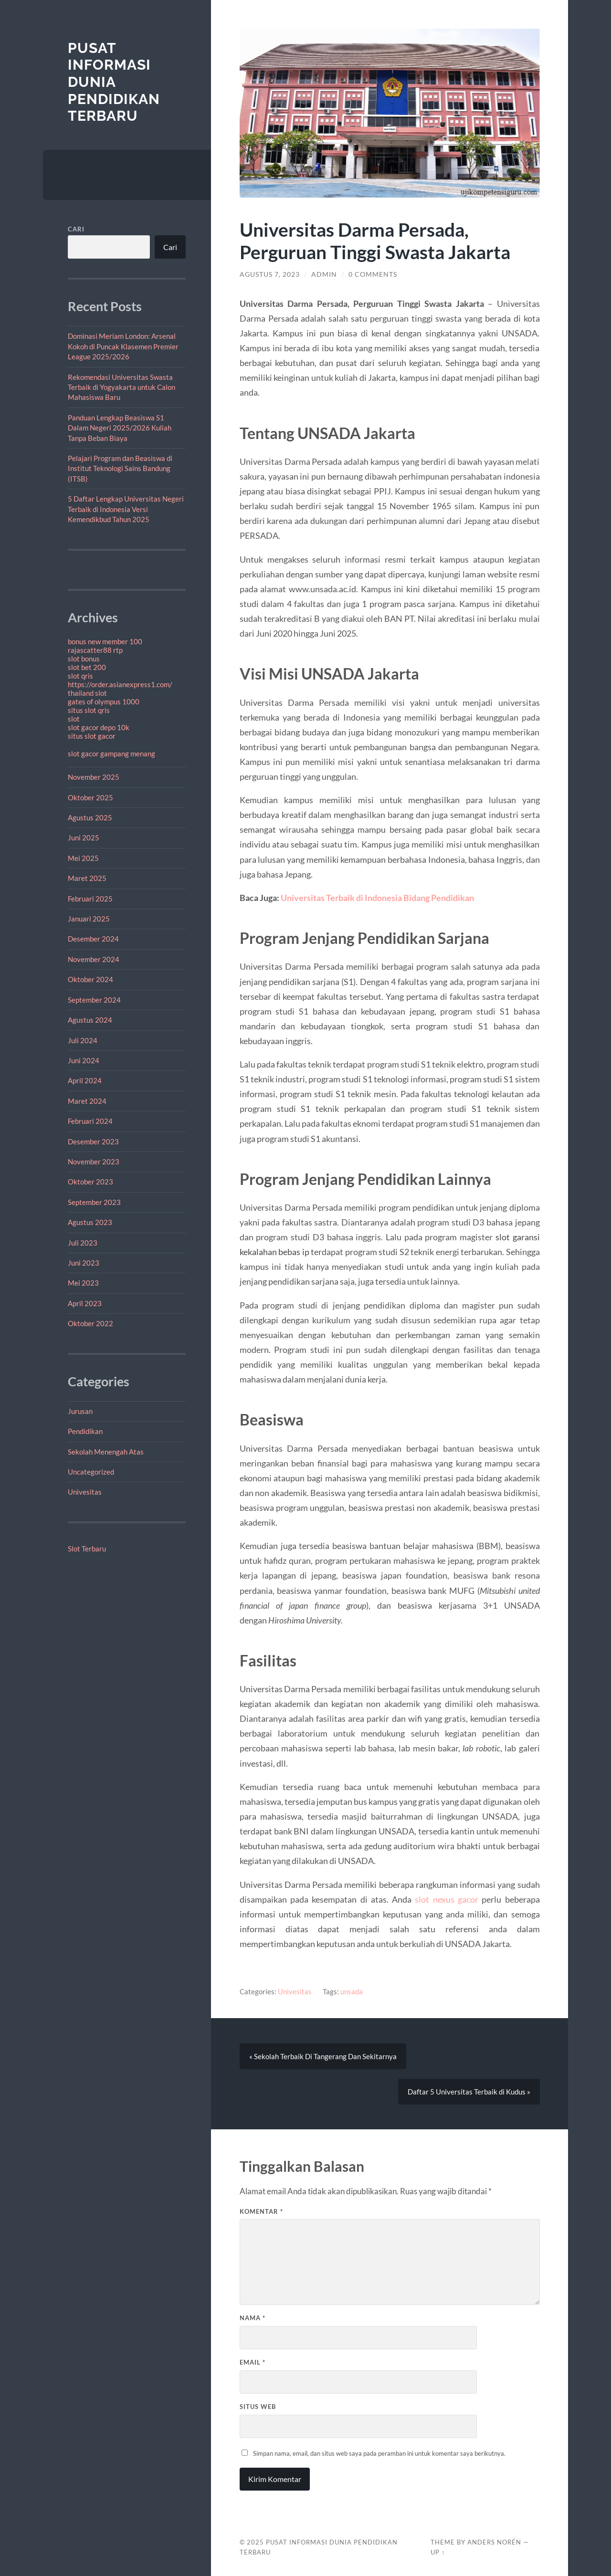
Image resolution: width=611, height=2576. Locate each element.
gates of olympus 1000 (103, 701)
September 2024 (94, 999)
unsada (351, 1991)
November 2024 (93, 959)
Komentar (261, 2211)
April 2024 (85, 1080)
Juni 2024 (83, 1060)
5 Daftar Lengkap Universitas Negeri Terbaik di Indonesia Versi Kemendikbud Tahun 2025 (126, 509)
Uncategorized (91, 1471)
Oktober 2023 (90, 1181)
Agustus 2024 (90, 1020)
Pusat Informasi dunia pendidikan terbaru (114, 82)
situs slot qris (89, 710)
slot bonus (84, 658)
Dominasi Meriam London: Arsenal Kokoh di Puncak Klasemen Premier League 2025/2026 (123, 346)
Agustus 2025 (90, 817)
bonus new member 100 (105, 641)
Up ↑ (438, 2552)
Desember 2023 (93, 1141)
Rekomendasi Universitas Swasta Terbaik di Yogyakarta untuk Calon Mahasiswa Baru (121, 387)
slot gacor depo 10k (98, 727)
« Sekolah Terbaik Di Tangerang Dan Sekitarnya (323, 2056)
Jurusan (80, 1411)
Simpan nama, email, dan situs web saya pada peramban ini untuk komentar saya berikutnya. (379, 2453)
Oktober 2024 (90, 979)
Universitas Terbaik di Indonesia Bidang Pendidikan (377, 897)
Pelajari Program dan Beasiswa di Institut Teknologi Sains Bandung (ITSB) (120, 468)
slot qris (80, 675)
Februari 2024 (90, 1121)
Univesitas (85, 1491)
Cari (76, 229)
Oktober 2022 (90, 1323)
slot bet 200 (87, 667)
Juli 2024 (82, 1040)
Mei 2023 (83, 1282)
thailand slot (87, 693)
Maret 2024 (87, 1101)
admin (324, 274)
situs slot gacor (92, 736)
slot (74, 718)
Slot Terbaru (87, 1548)
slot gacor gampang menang (111, 753)
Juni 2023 (83, 1262)
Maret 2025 (87, 878)
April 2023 (85, 1303)
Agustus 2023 (90, 1222)
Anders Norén (494, 2542)
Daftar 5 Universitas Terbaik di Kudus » (469, 2091)
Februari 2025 (90, 898)
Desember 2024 (93, 938)
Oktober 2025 (90, 797)
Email (252, 2362)
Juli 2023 (82, 1242)
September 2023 (94, 1202)
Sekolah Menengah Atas (106, 1451)
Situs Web (258, 2406)
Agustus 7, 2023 (270, 274)
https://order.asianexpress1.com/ (120, 684)
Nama (252, 2318)
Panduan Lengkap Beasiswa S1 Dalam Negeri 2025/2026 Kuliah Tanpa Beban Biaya (119, 427)
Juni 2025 (83, 837)
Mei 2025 (83, 858)
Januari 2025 (89, 918)
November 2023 (93, 1161)
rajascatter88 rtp (95, 650)
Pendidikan (85, 1431)
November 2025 (93, 777)
